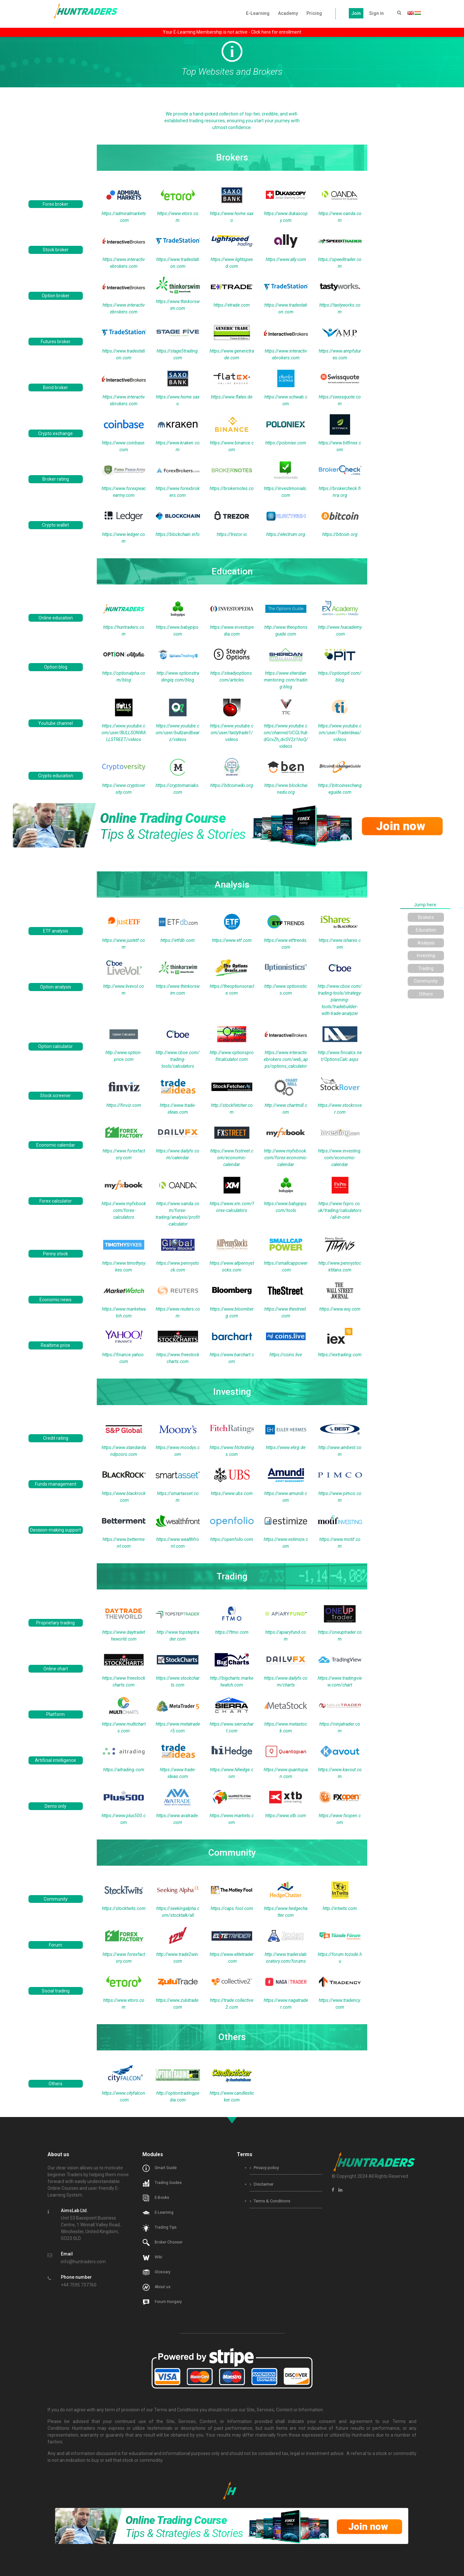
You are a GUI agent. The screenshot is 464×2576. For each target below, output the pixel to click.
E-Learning (258, 13)
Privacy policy (264, 2167)
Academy (288, 13)
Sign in (376, 13)
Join (356, 13)
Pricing (314, 13)
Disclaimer (261, 2184)
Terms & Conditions (270, 2201)
